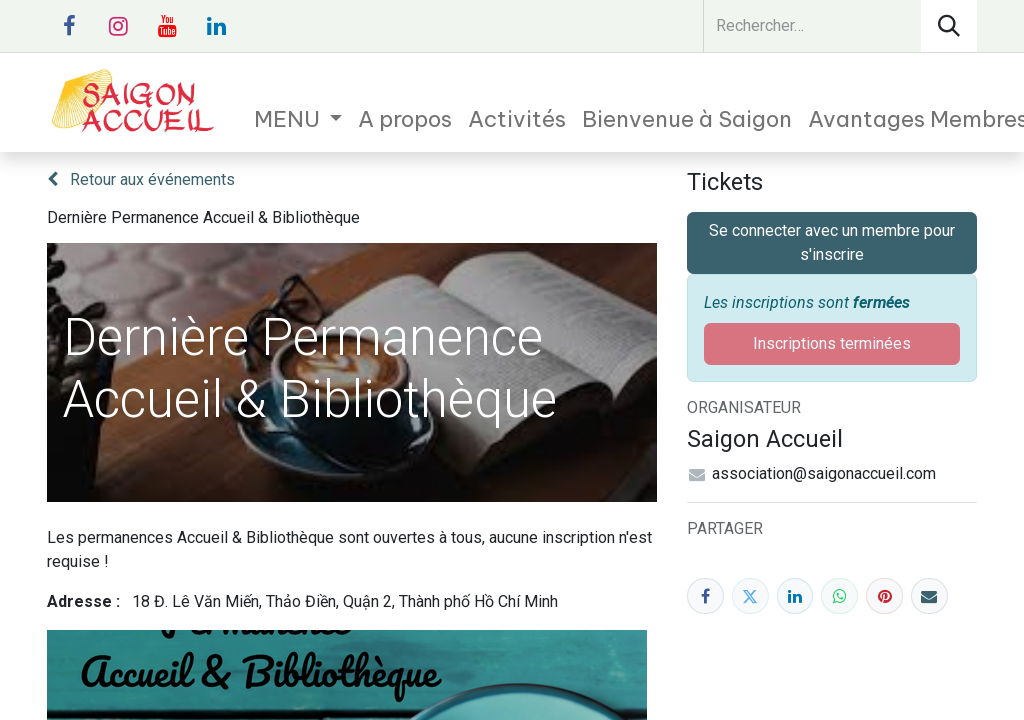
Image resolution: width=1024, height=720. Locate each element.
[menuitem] (298, 119)
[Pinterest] (884, 596)
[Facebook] (705, 596)
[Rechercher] (949, 26)
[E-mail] (929, 596)
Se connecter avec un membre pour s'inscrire (832, 242)
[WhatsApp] (839, 596)
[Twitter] (750, 596)
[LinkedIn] (795, 596)
